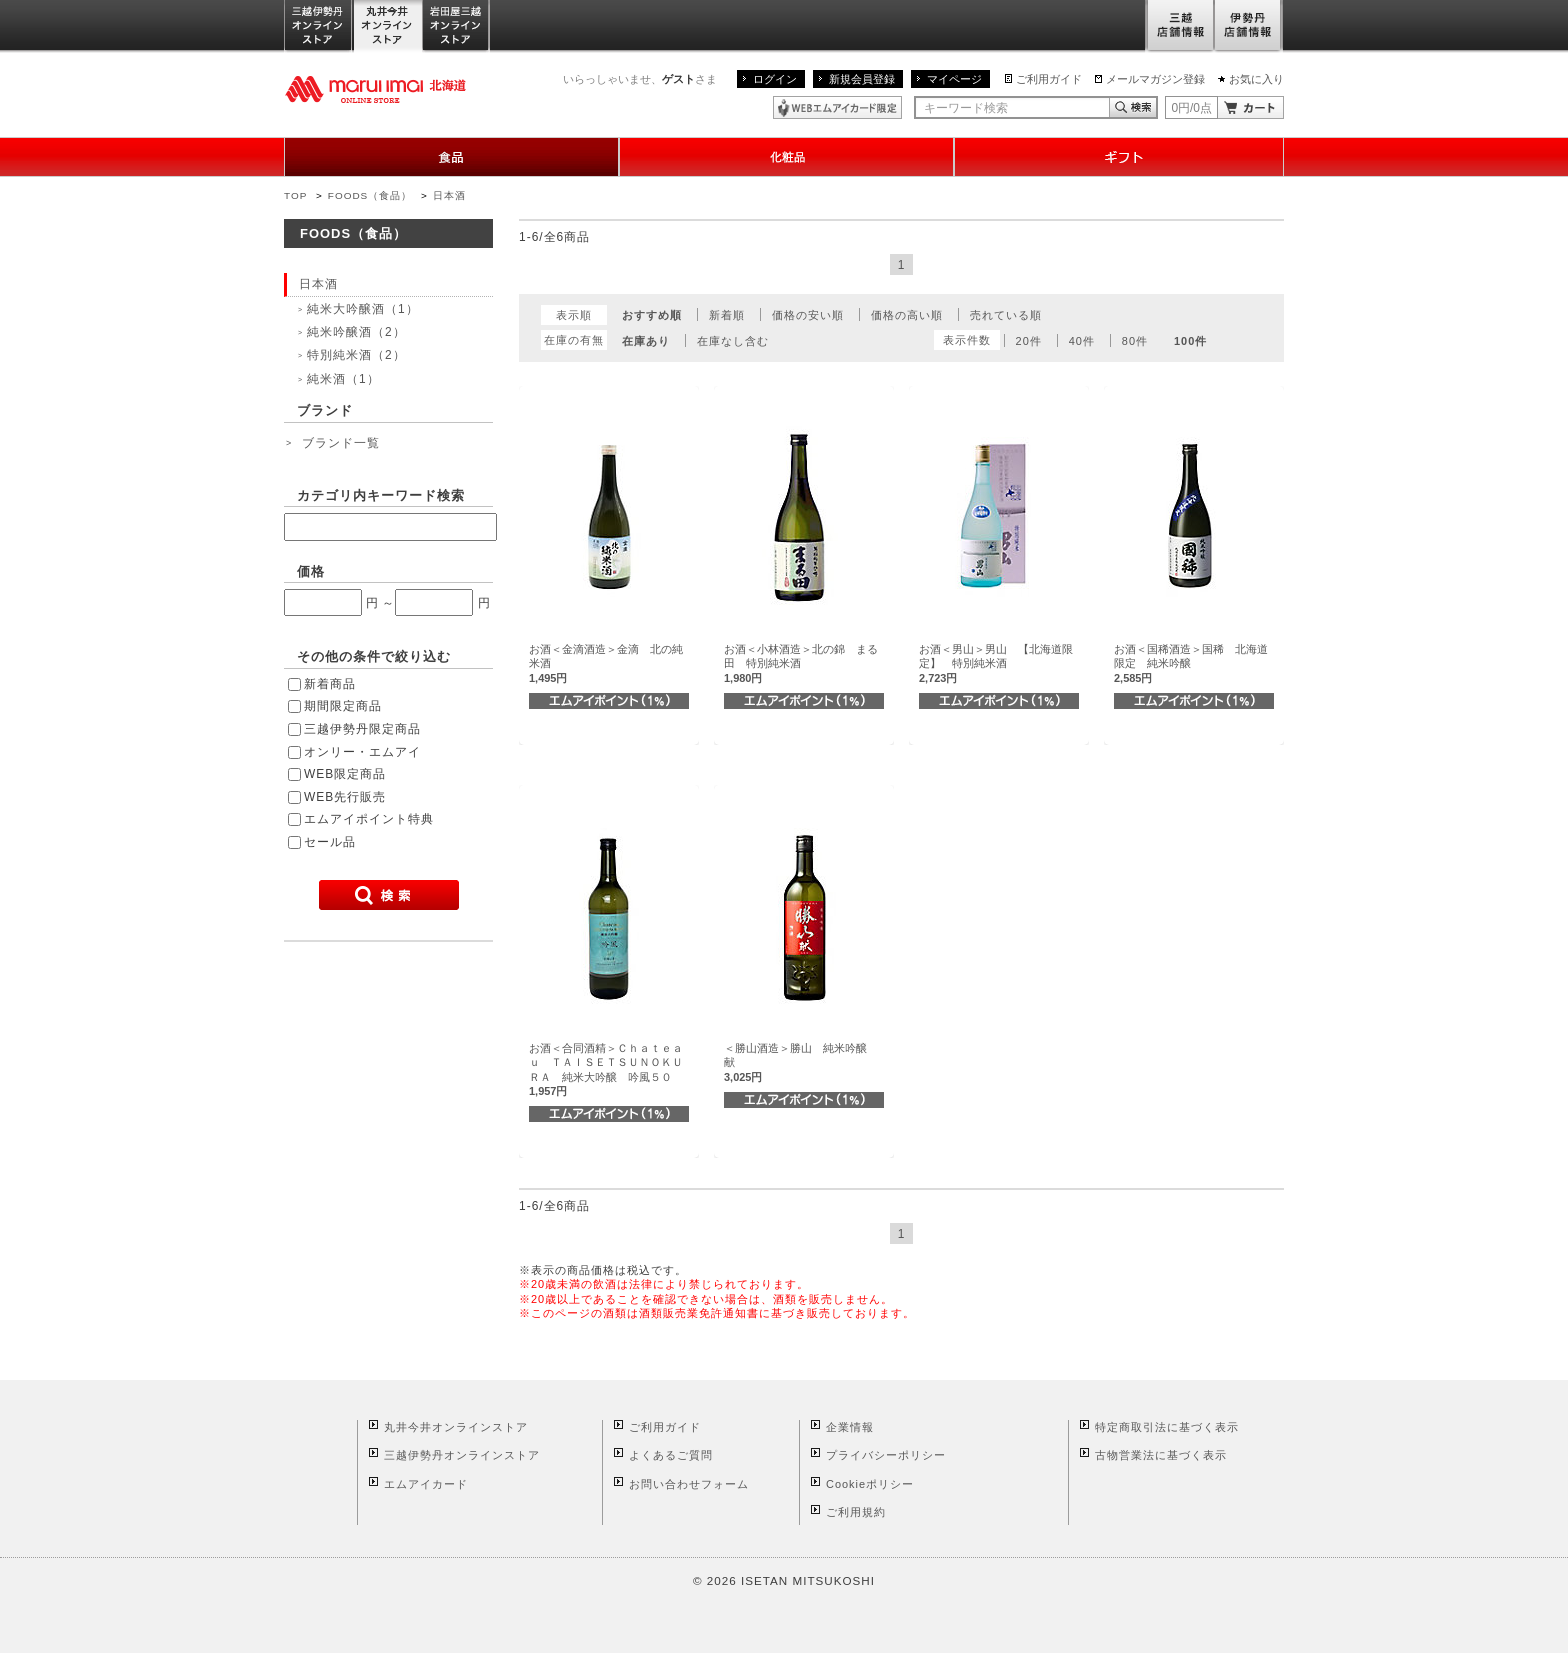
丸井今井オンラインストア (388, 26)
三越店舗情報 (1179, 26)
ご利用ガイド (1049, 79)
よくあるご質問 (671, 1455)
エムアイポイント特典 (369, 819)
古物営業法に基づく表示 (1161, 1455)
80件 (1135, 341)
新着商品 (330, 684)
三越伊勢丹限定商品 (362, 729)
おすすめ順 (652, 315)
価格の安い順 (808, 315)
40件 (1082, 341)
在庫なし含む (733, 341)
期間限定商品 (343, 706)
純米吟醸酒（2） (356, 332)
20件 (1029, 341)
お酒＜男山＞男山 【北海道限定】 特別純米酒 (996, 663)
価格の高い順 (907, 315)
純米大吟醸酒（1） (363, 309)
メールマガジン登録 (1155, 79)
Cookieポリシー (870, 1484)
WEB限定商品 (345, 774)
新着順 (727, 315)
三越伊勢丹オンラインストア (319, 26)
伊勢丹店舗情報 (1249, 26)
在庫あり (646, 341)
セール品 (330, 842)
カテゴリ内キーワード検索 (381, 495)
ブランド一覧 (341, 443)
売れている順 (1006, 315)
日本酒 (449, 195)
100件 (1190, 341)
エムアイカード (426, 1484)
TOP (295, 195)
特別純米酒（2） (356, 355)
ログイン (775, 79)
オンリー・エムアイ (362, 752)
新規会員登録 (862, 79)
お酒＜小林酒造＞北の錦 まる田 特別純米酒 (801, 663)
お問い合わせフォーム (689, 1484)
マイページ (954, 79)
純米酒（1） (343, 379)
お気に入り (1256, 79)
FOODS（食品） (370, 195)
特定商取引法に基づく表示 (1167, 1427)
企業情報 (850, 1427)
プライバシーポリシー (886, 1455)
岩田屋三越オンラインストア (456, 26)
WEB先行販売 (345, 797)
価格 (311, 571)
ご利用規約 (856, 1512)
